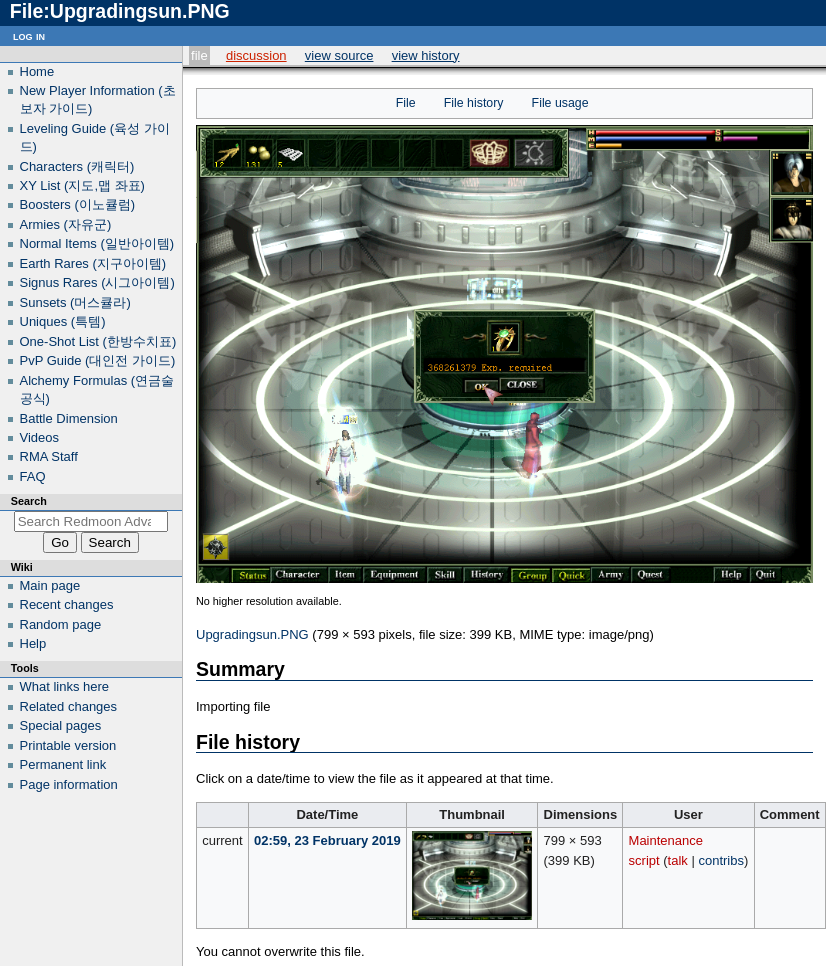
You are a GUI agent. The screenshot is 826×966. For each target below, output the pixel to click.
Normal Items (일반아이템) (97, 243)
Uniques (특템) (63, 321)
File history (474, 103)
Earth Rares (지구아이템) (93, 263)
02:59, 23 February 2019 (327, 840)
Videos (40, 437)
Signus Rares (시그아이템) (97, 282)
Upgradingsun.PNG (252, 634)
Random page (61, 624)
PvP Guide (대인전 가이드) (98, 360)
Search (29, 501)
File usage (560, 103)
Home (37, 71)
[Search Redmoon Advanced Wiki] (91, 521)
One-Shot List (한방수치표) (98, 341)
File (199, 55)
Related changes (69, 706)
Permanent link (63, 764)
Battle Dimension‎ (69, 418)
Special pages (61, 725)
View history (426, 55)
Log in (29, 35)
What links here (65, 686)
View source (339, 55)
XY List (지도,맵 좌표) (82, 185)
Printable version (68, 745)
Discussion (256, 55)
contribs (721, 860)
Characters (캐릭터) (77, 166)
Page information (69, 784)
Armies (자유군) (66, 224)
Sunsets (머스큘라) (75, 302)
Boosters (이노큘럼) (78, 204)
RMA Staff (49, 456)
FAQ (33, 476)
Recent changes (67, 604)
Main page (50, 585)
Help (33, 643)
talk (678, 860)
